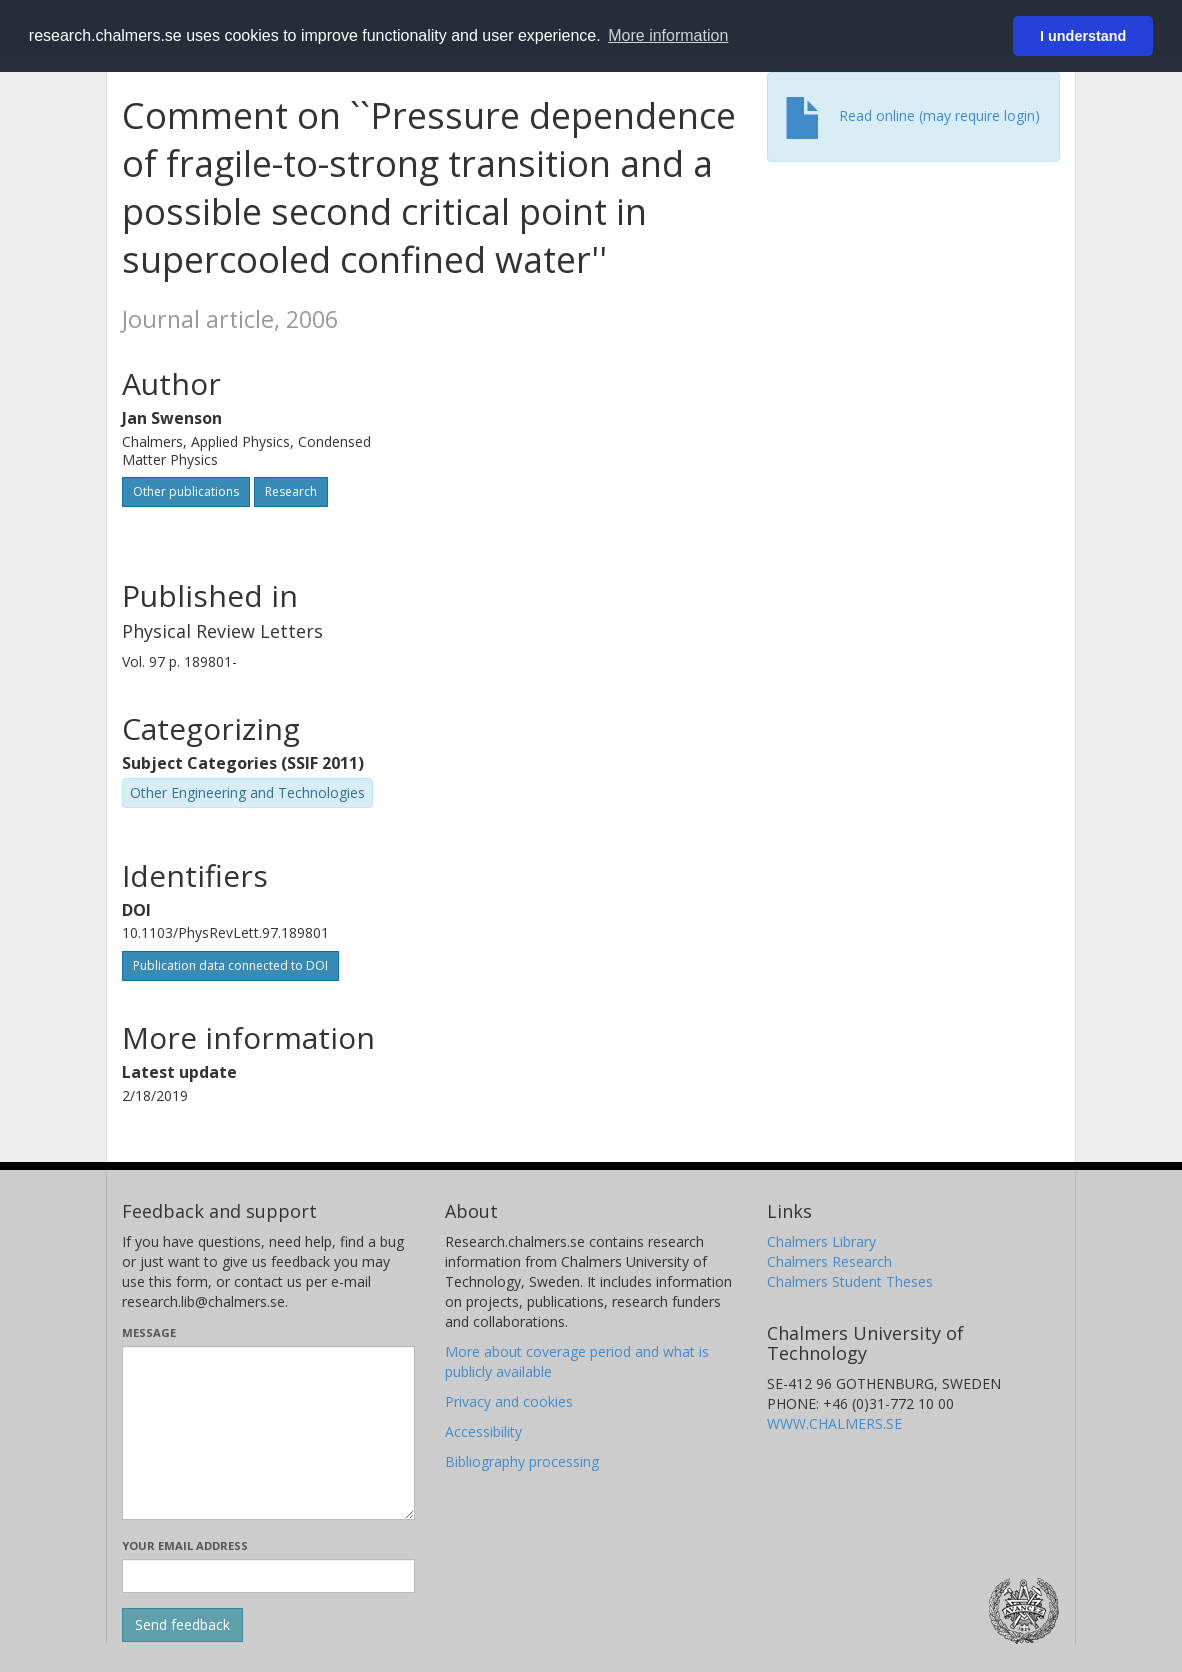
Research (291, 491)
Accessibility (483, 1431)
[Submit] (182, 1625)
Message (149, 1332)
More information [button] (668, 35)
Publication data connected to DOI (230, 965)
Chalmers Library (821, 1241)
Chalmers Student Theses (850, 1281)
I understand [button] (1083, 36)
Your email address (185, 1545)
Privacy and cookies (509, 1401)
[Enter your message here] (268, 1433)
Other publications (186, 491)
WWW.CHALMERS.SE (834, 1423)
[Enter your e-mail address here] (268, 1576)
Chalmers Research (829, 1261)
